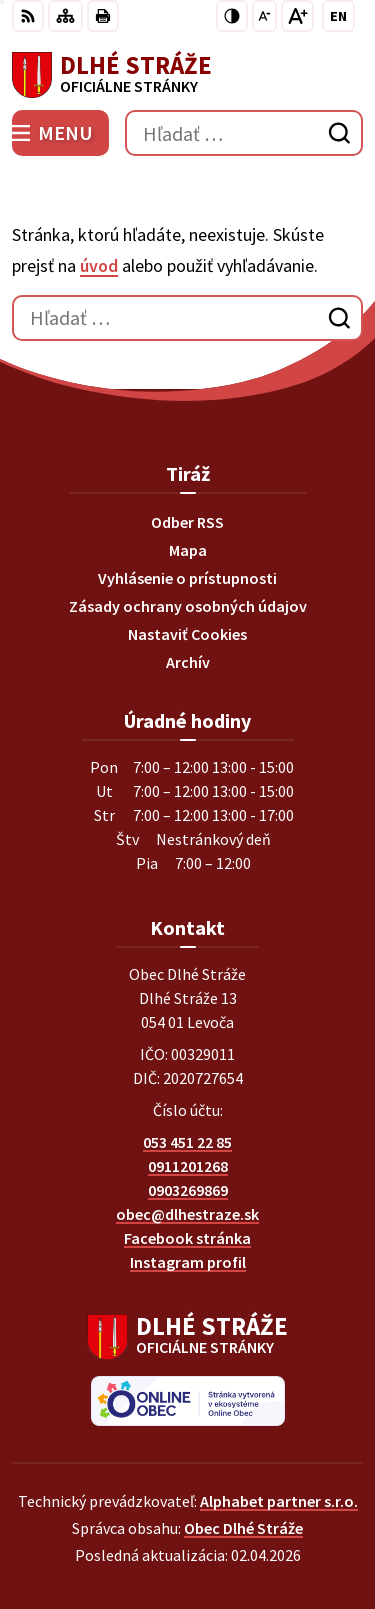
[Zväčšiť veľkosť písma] (297, 16)
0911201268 (188, 1166)
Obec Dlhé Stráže (243, 1528)
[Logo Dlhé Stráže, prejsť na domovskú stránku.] (187, 75)
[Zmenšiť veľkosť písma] (264, 16)
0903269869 (188, 1190)
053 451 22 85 (187, 1142)
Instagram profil (188, 1262)
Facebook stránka (187, 1238)
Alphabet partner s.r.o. (279, 1501)
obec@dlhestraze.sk (187, 1214)
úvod (99, 265)
